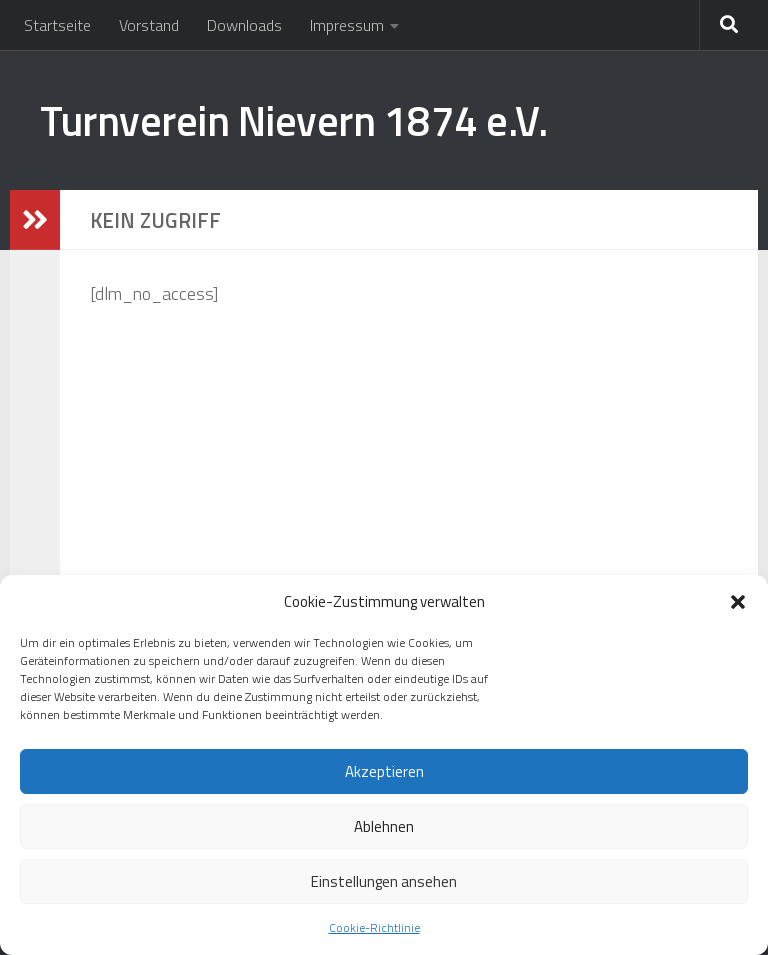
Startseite (57, 25)
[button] (738, 602)
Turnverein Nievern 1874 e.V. (293, 120)
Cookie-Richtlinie (374, 927)
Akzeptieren (384, 771)
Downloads (244, 25)
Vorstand (149, 25)
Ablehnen (384, 826)
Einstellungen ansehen (384, 881)
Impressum (347, 25)
